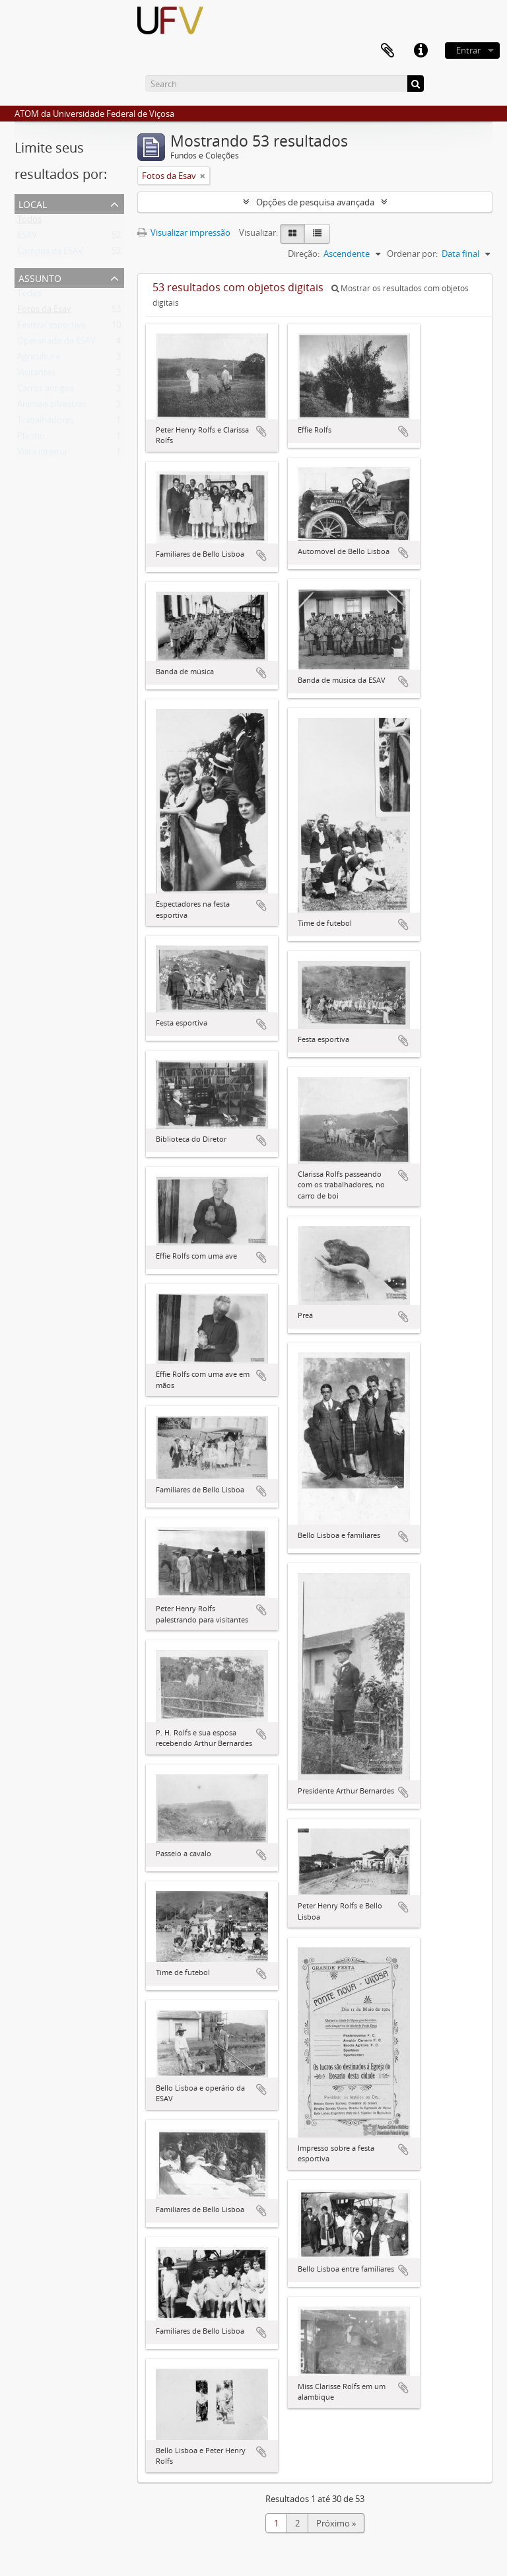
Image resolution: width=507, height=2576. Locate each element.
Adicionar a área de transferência (261, 431)
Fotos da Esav (44, 312)
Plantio (31, 438)
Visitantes (36, 375)
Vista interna (42, 454)
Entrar (468, 50)
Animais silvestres (51, 407)
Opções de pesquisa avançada (315, 202)
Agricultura (38, 359)
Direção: (304, 254)
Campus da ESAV (50, 254)
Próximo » (336, 2523)
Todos (29, 222)
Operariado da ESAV (56, 343)
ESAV (27, 238)
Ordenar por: (412, 254)
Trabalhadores (45, 423)
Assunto (39, 277)
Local (32, 203)
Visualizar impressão (183, 232)
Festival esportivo (51, 327)
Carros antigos (45, 391)
